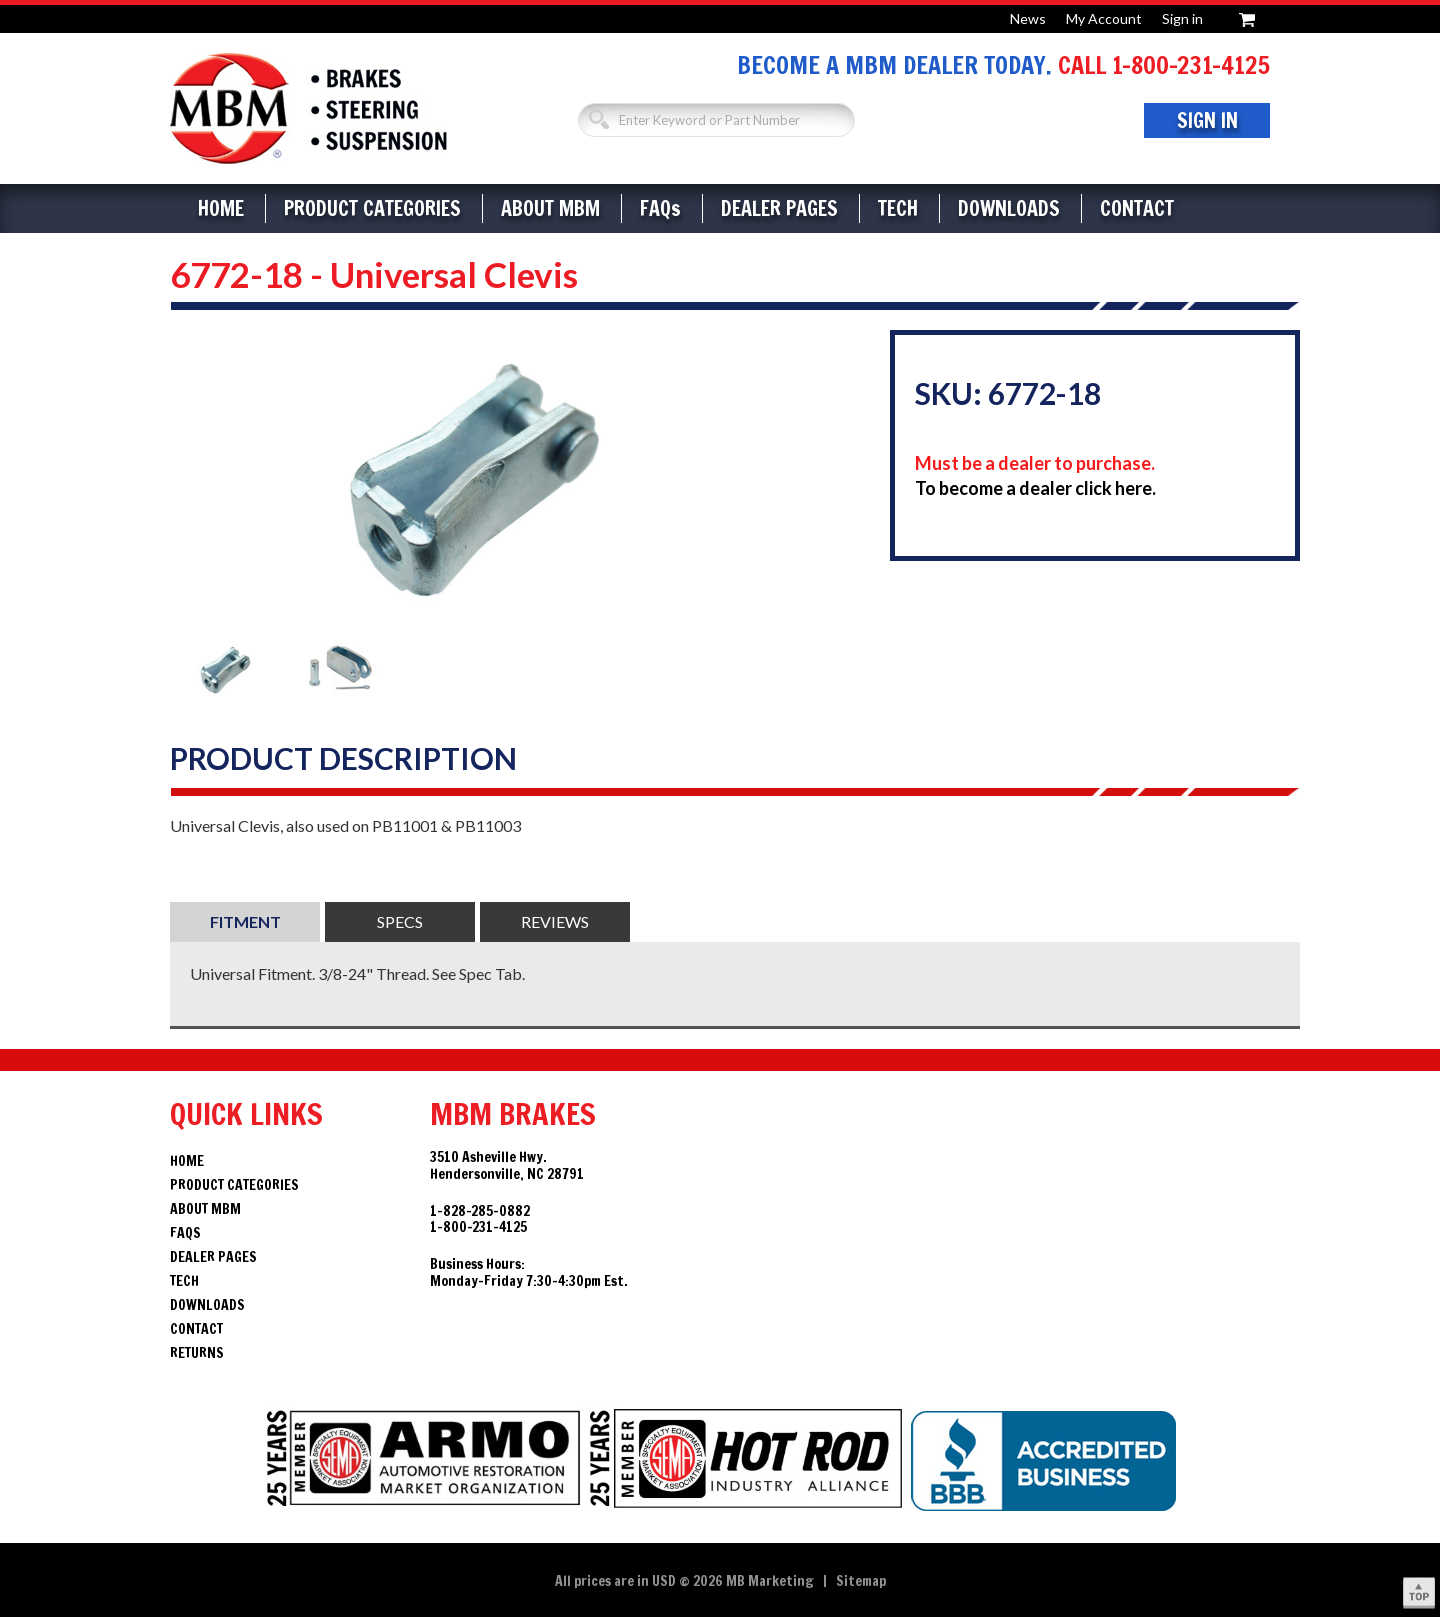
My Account (1104, 18)
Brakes (308, 108)
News (1028, 18)
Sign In (1207, 120)
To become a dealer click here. (1035, 488)
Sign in (1182, 18)
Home (221, 208)
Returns (197, 1353)
